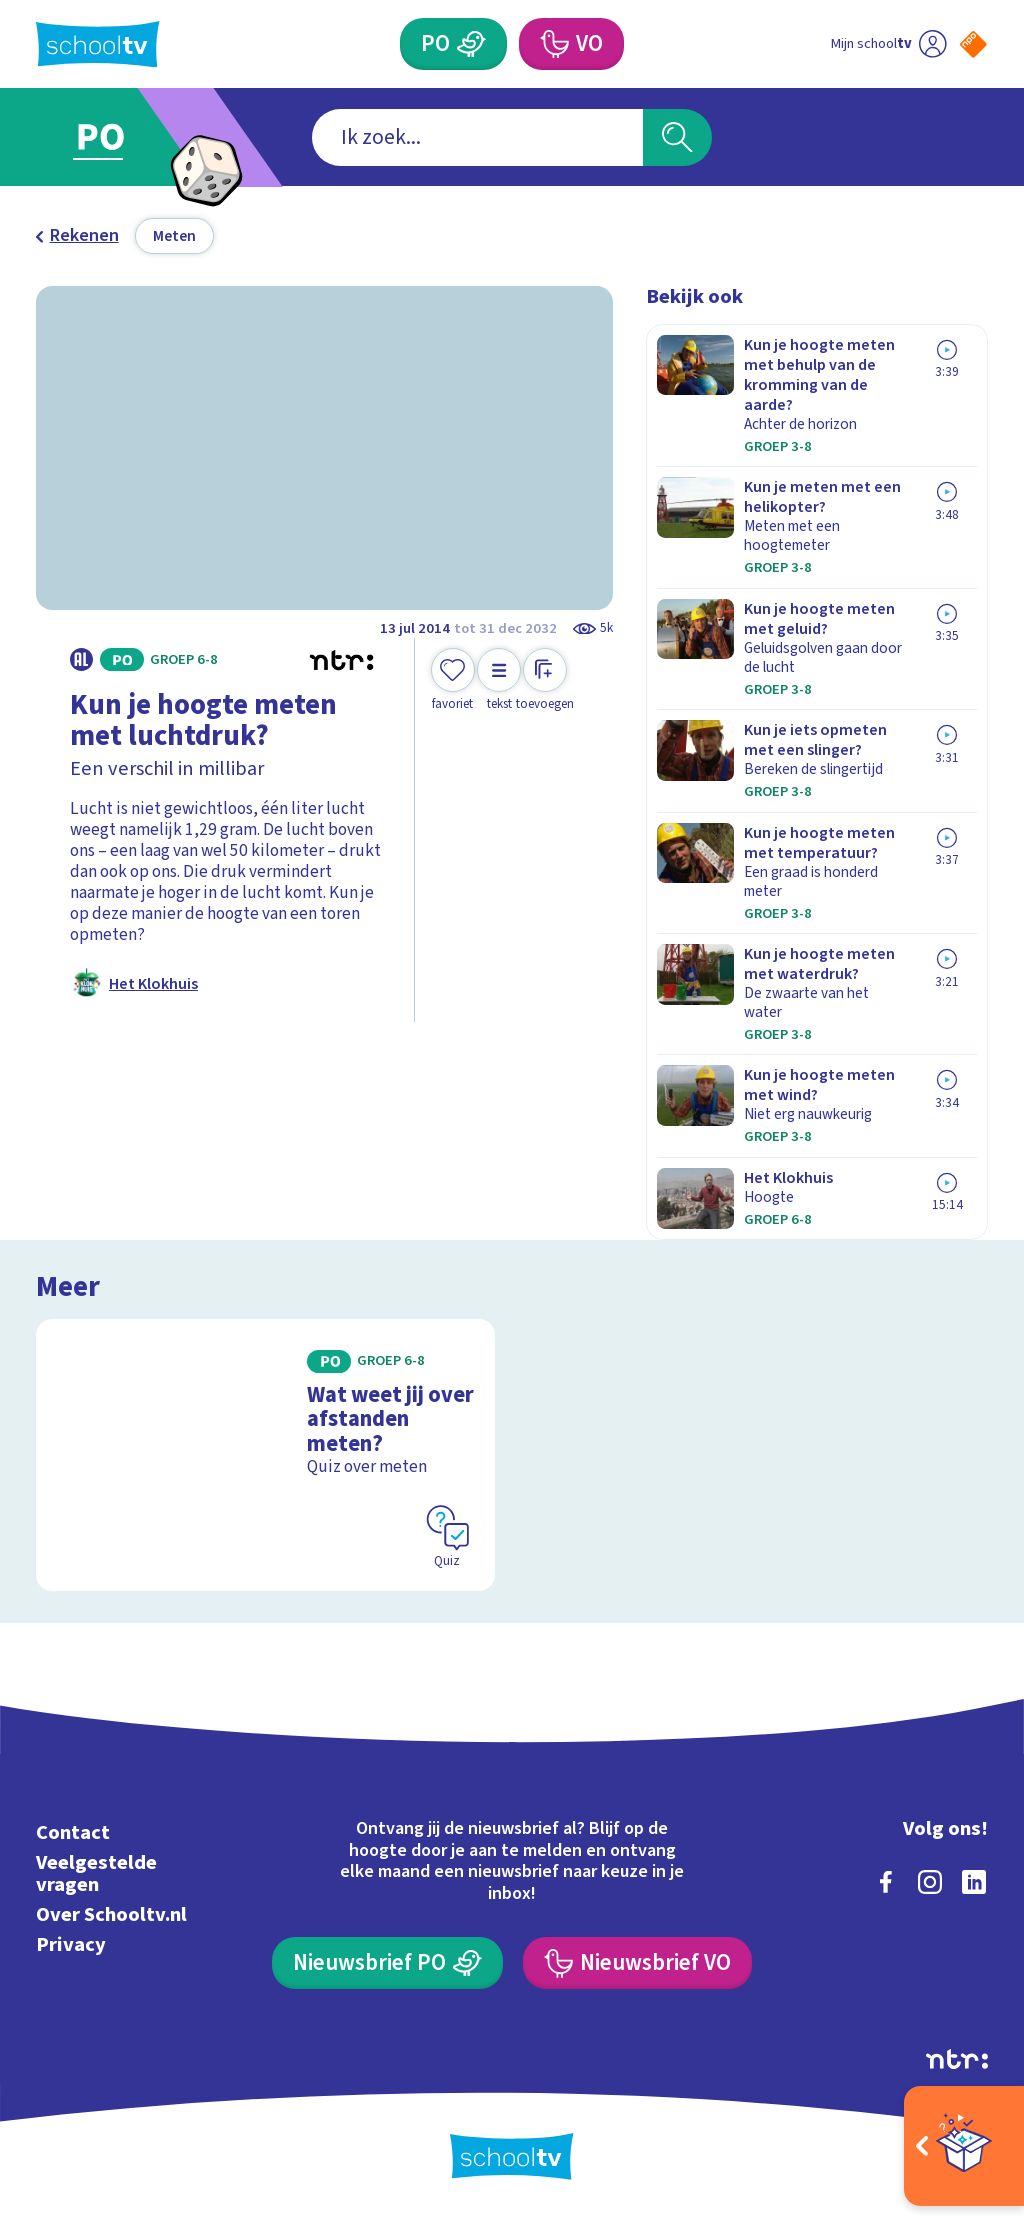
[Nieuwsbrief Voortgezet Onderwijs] (637, 1963)
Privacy (71, 1944)
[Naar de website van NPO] (973, 44)
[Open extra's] (964, 2146)
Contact (73, 1832)
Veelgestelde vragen (96, 1873)
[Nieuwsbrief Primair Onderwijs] (387, 1963)
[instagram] (930, 1882)
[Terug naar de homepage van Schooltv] (98, 44)
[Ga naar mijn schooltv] (888, 44)
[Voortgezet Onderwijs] (571, 44)
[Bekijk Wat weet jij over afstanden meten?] (265, 1454)
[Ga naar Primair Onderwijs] (129, 137)
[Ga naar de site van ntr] (957, 2059)
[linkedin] (974, 1882)
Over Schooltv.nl (111, 1914)
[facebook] (886, 1882)
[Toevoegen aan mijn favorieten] (453, 680)
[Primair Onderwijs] (453, 44)
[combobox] (477, 137)
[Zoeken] (677, 137)
